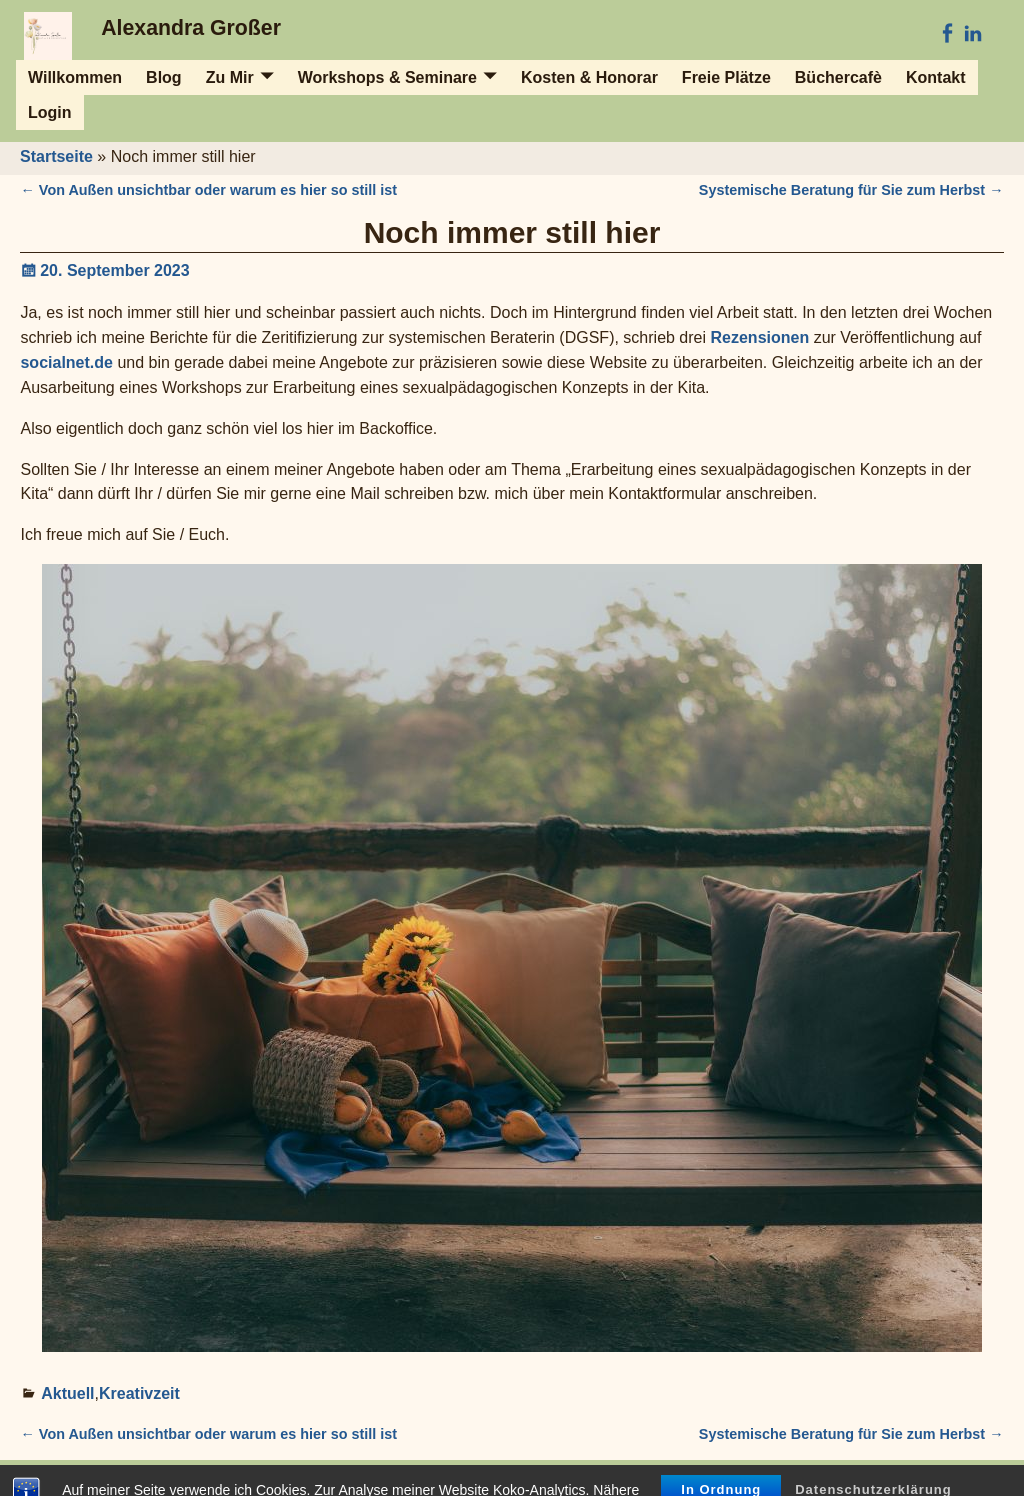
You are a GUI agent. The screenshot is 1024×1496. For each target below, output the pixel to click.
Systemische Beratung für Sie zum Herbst (851, 190)
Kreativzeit (139, 1393)
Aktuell (67, 1393)
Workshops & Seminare (387, 77)
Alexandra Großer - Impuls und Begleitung (189, 1477)
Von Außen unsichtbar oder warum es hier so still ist (208, 190)
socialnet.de (66, 362)
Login (50, 112)
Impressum (353, 1477)
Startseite (56, 156)
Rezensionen (760, 337)
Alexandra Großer (191, 28)
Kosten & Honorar (589, 77)
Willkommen (75, 77)
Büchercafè (838, 77)
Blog (164, 77)
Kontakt (936, 77)
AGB (409, 1477)
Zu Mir (230, 77)
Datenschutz (947, 1477)
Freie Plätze (726, 77)
